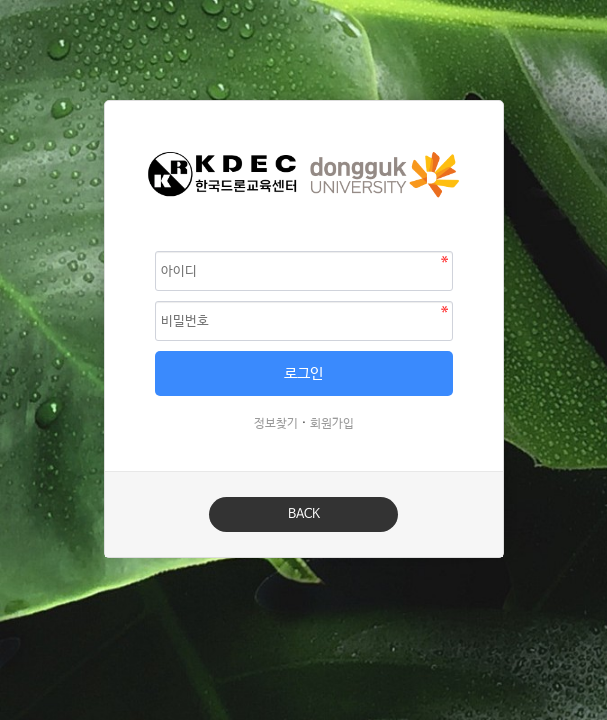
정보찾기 (276, 424)
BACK (304, 514)
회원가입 (332, 424)
